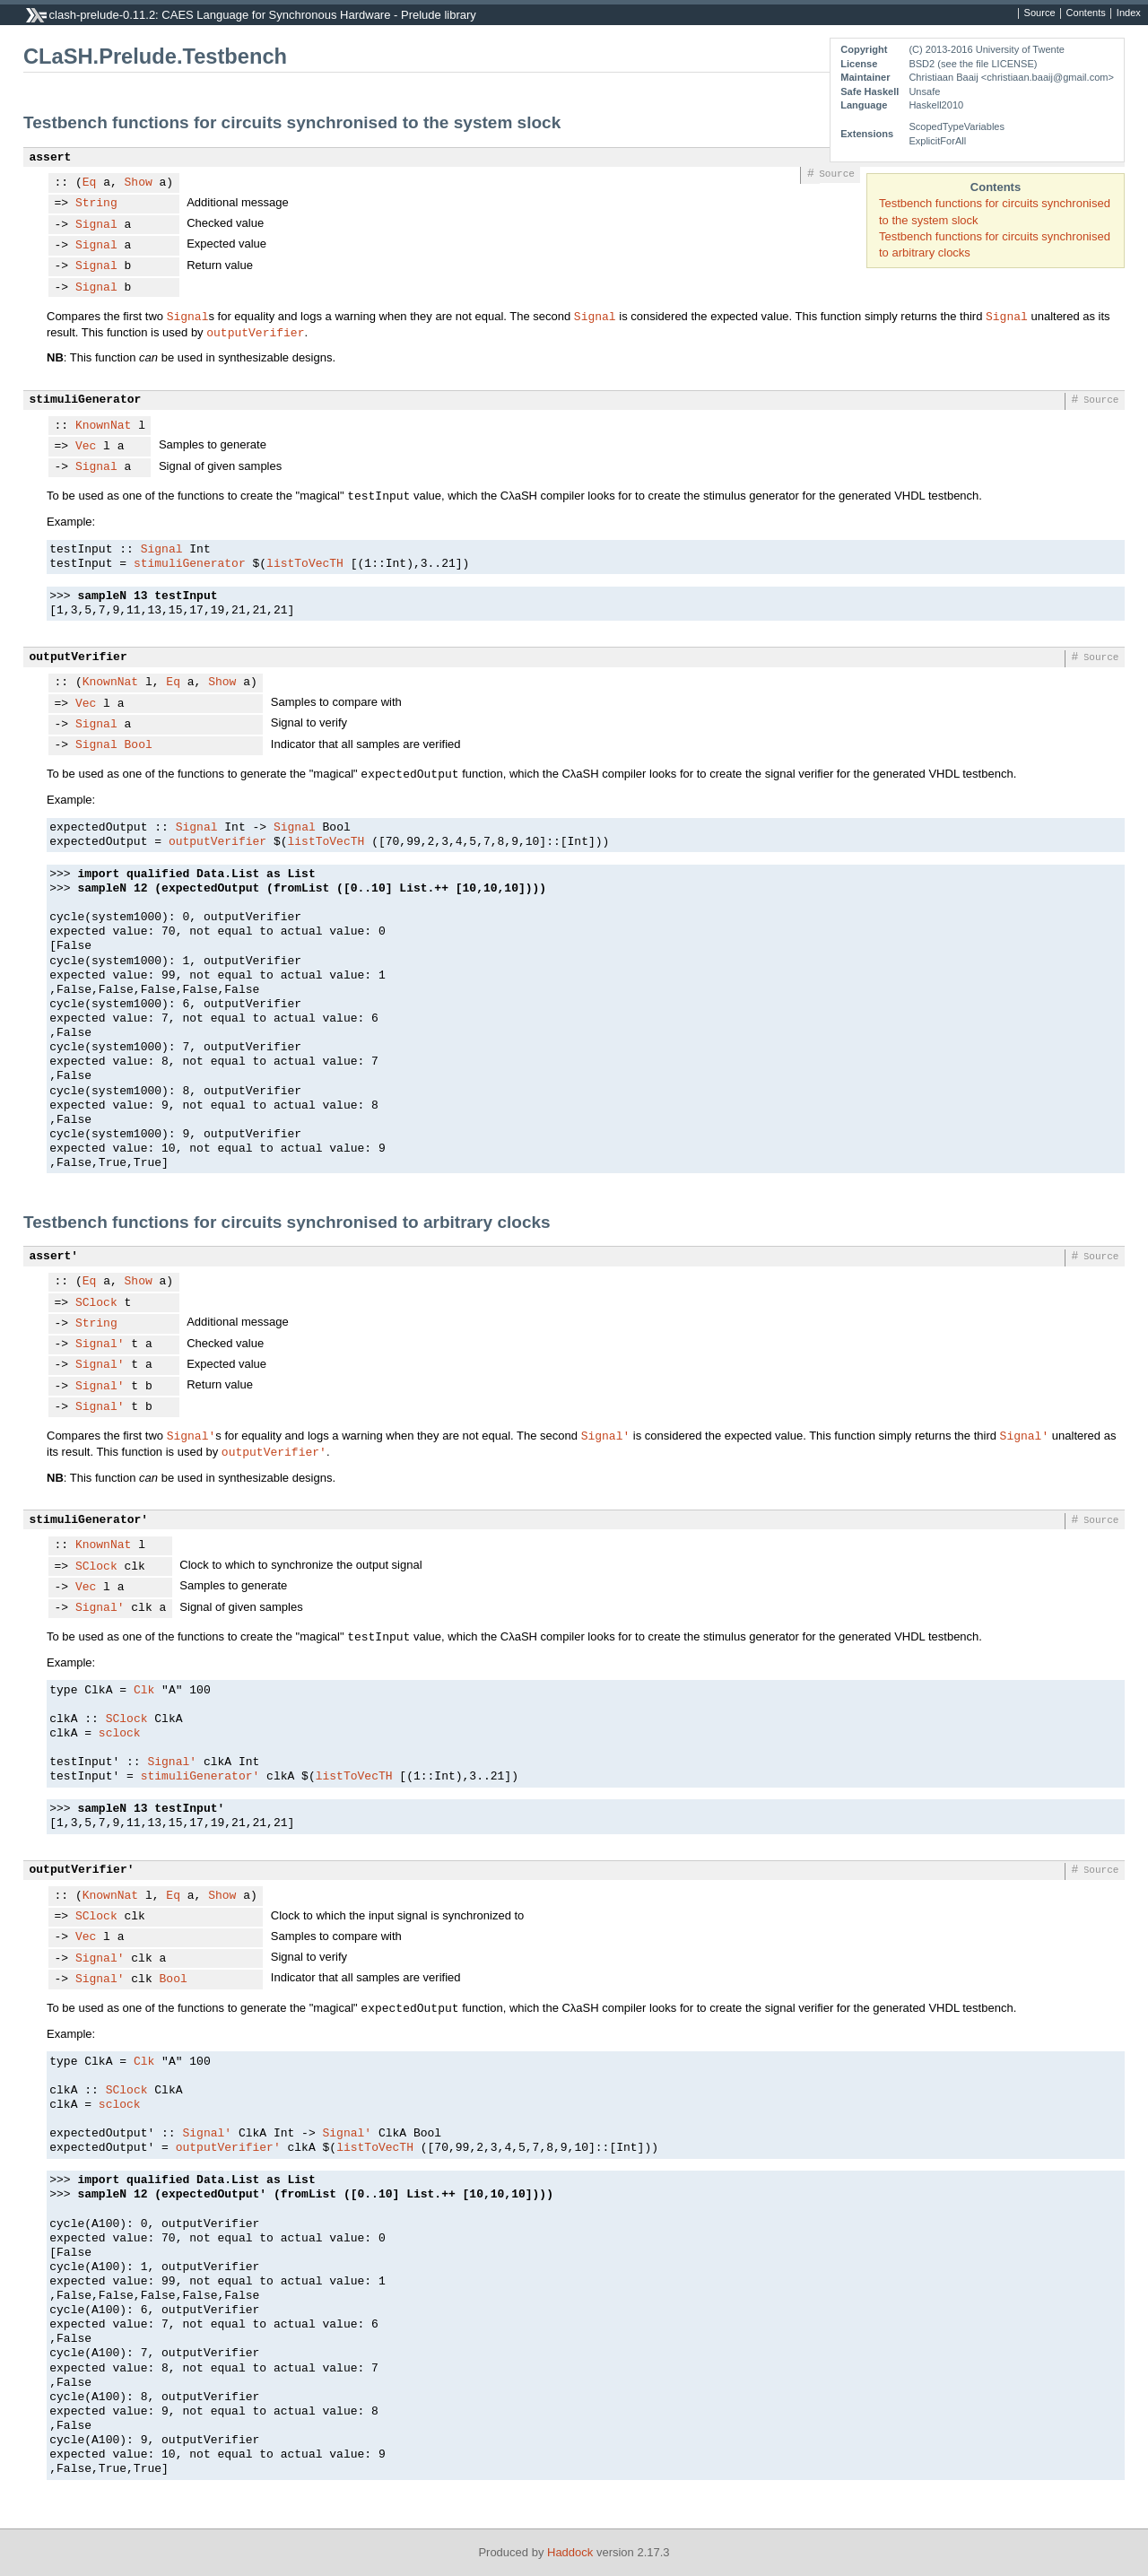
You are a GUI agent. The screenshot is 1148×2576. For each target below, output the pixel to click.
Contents (1086, 13)
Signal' (100, 1344)
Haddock (570, 2552)
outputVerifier (255, 332)
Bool (138, 745)
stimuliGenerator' (89, 1520)
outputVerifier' (274, 1451)
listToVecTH (305, 564)
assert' (54, 1257)
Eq (90, 183)
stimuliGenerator (86, 400)
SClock (96, 1303)
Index (1129, 13)
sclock (120, 1734)
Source (1040, 13)
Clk (144, 1691)
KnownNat (103, 426)
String (96, 204)
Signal (96, 225)
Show (138, 183)
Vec (85, 447)
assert (51, 158)
